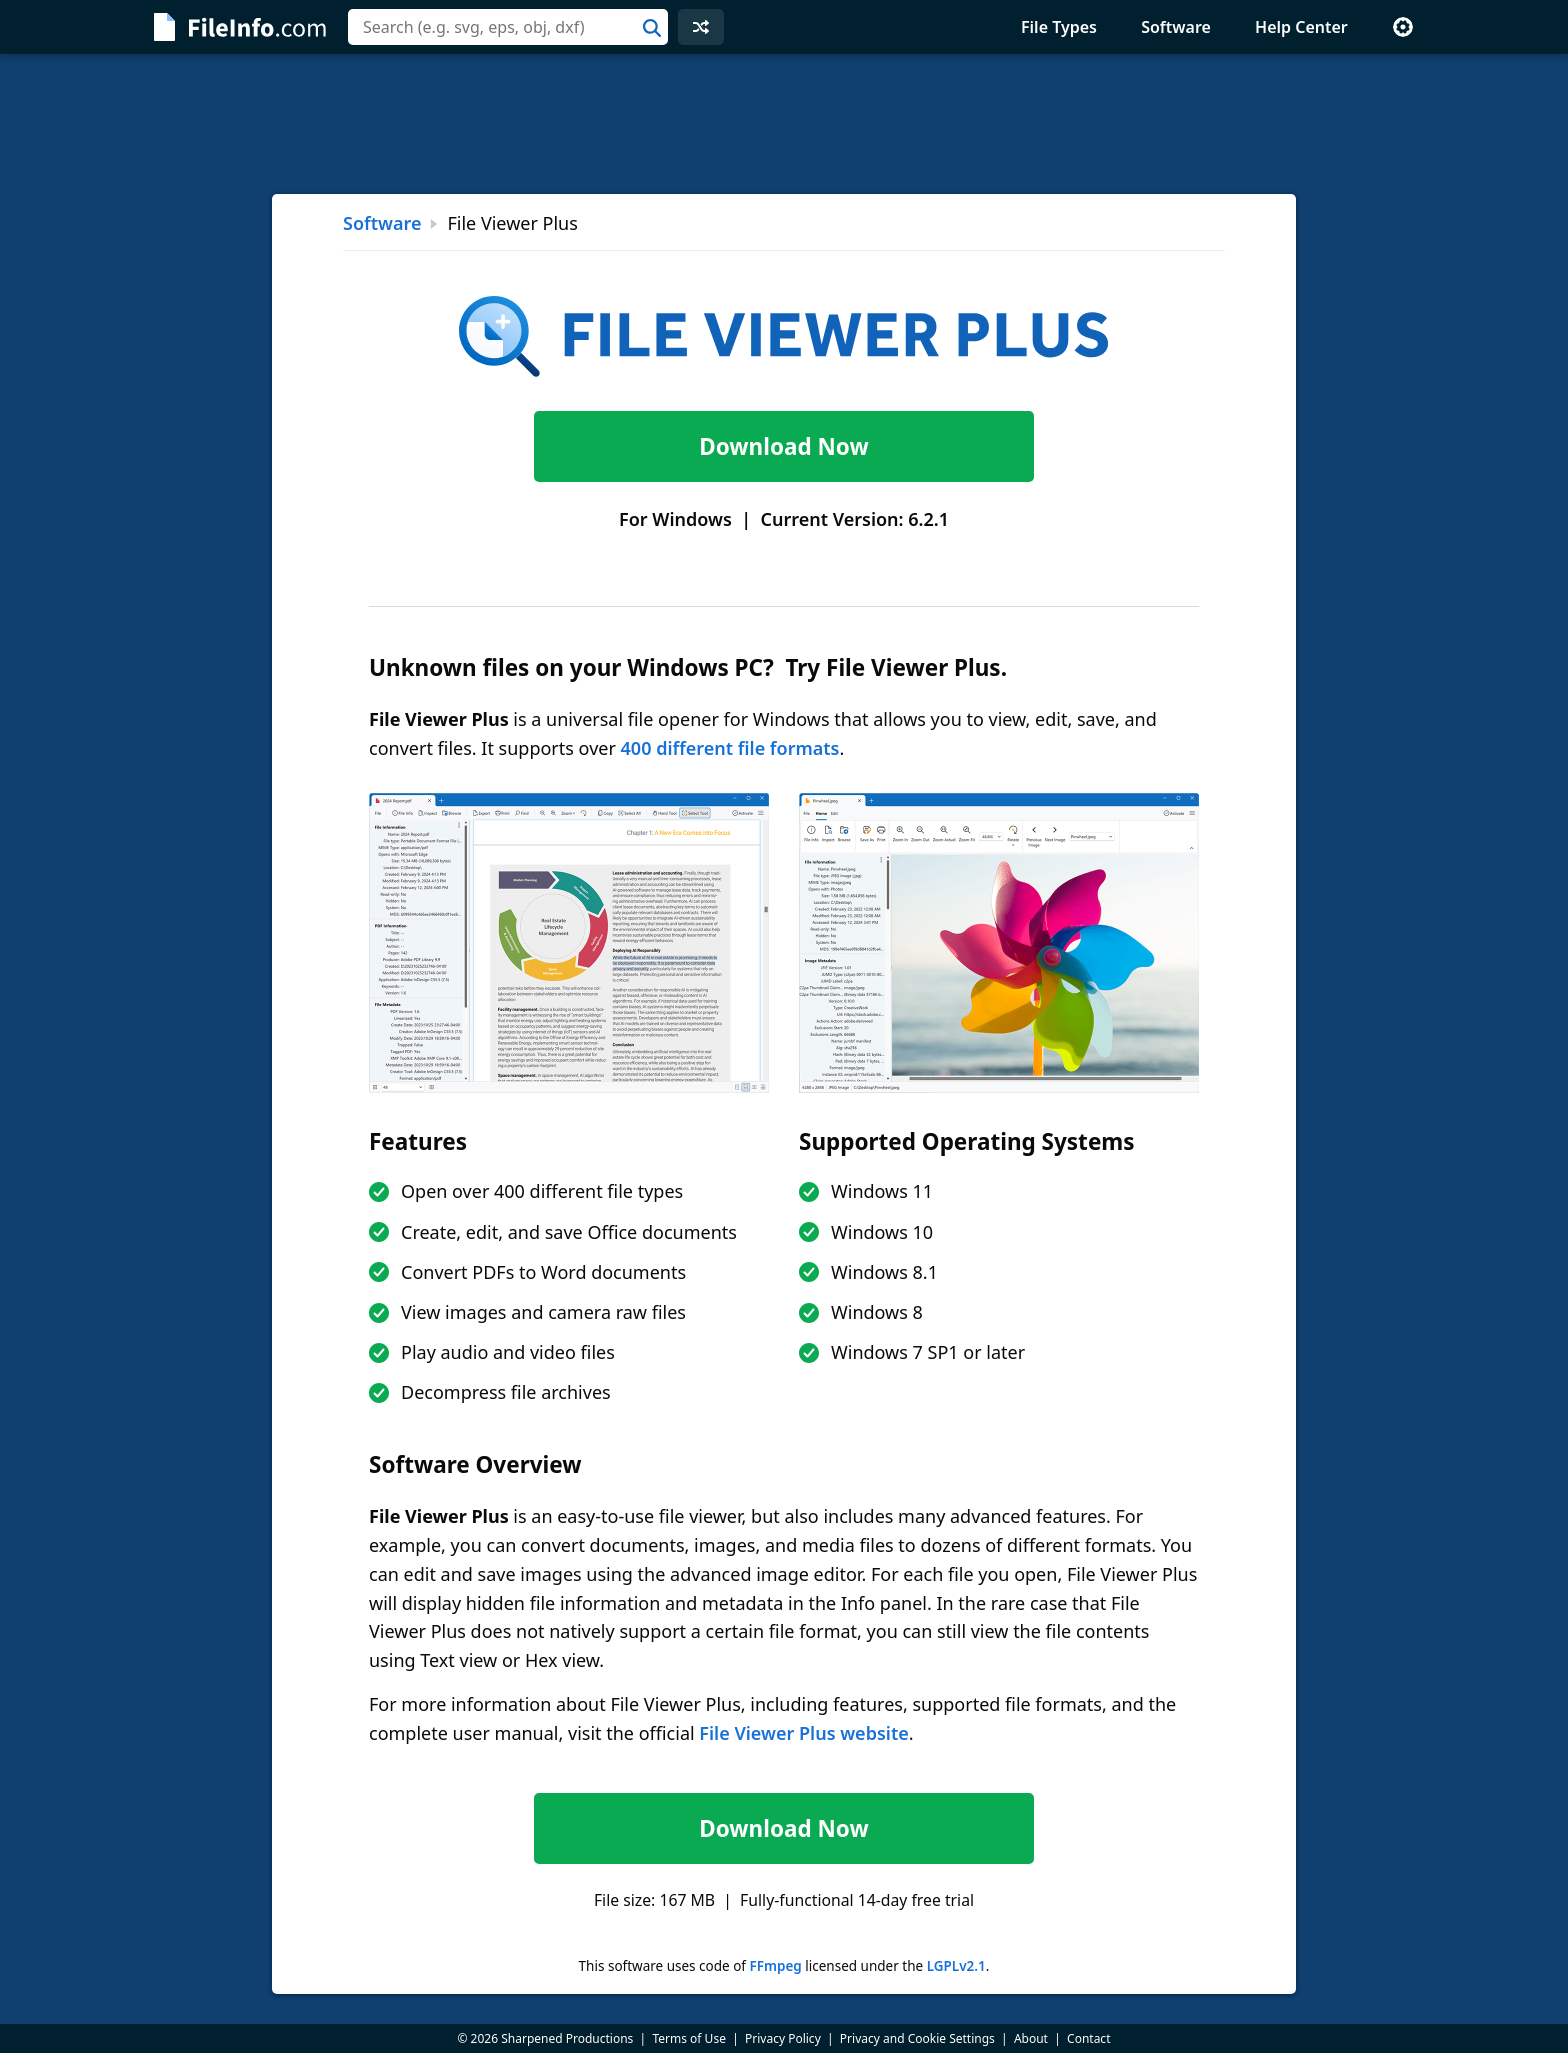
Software (1176, 27)
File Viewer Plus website (803, 1733)
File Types (1059, 27)
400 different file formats (730, 748)
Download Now (783, 446)
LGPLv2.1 (956, 1966)
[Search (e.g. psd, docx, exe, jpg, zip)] (508, 27)
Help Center (1301, 27)
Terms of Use (688, 2038)
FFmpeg (775, 1966)
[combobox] (508, 27)
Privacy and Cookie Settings (917, 2038)
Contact (1088, 2038)
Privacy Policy (783, 2038)
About (1031, 2038)
